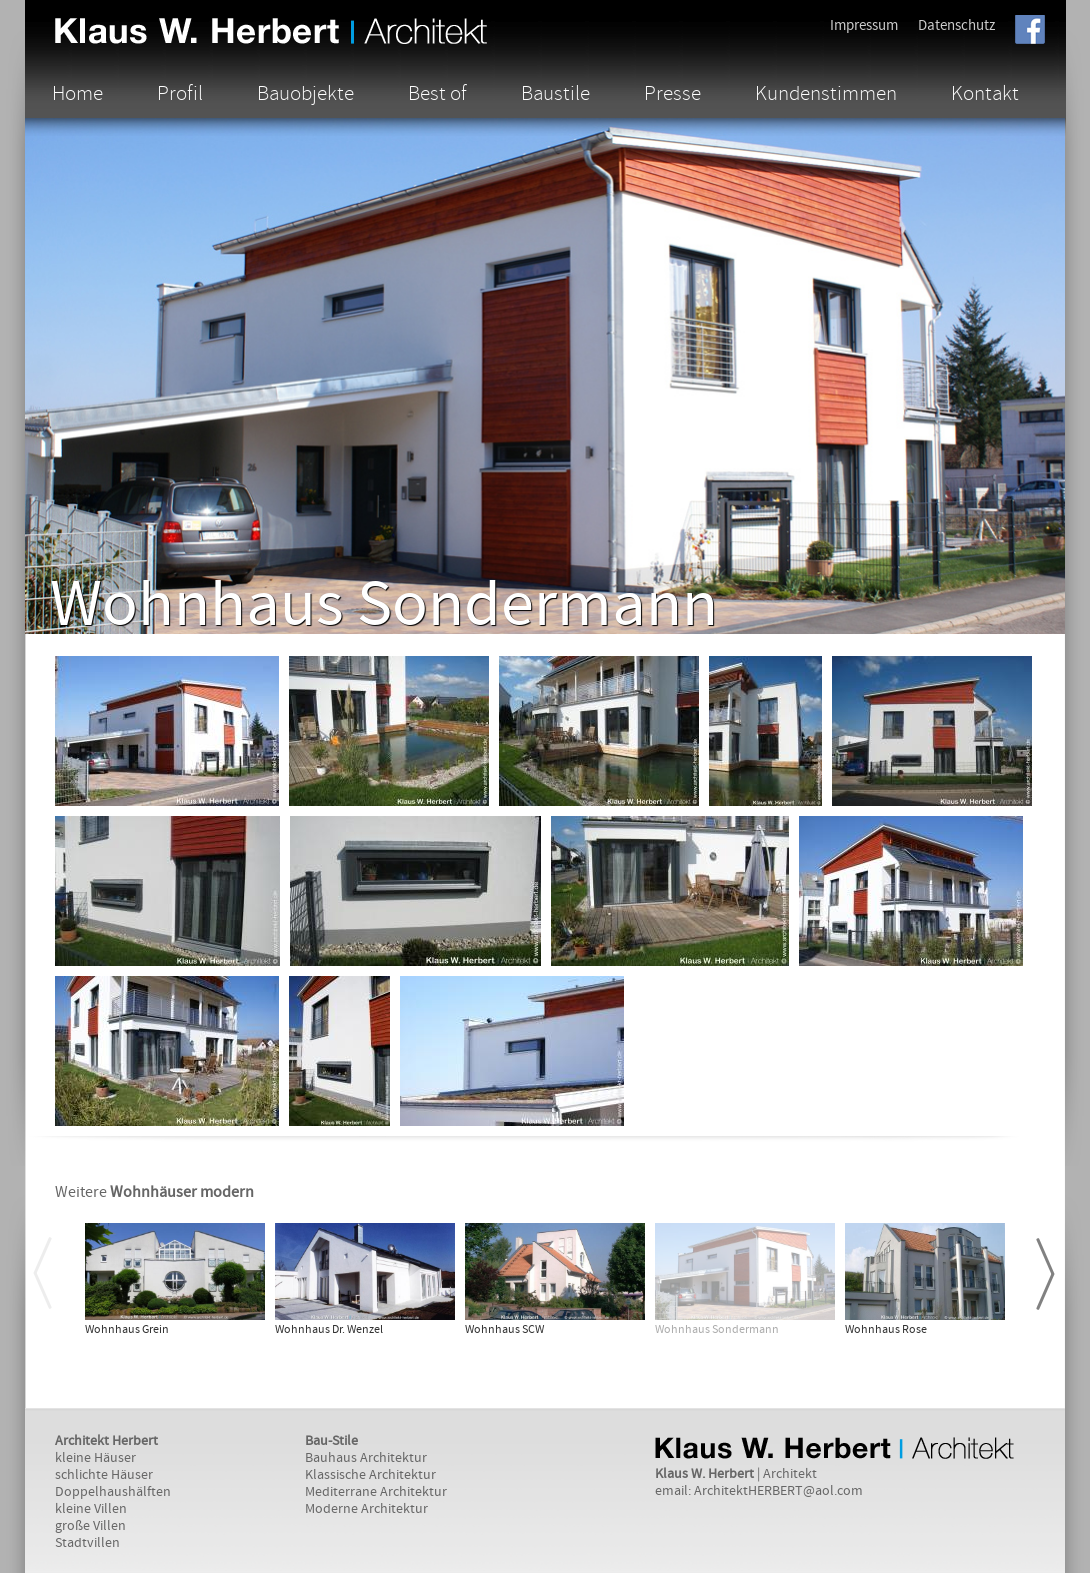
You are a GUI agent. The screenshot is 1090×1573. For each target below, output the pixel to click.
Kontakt (985, 93)
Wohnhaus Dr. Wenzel (329, 1329)
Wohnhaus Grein (127, 1329)
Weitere (154, 1192)
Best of (437, 93)
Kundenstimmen (826, 93)
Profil (180, 93)
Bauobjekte (305, 93)
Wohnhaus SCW (504, 1329)
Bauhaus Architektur (366, 1458)
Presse (672, 93)
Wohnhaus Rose (886, 1329)
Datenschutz (956, 25)
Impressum (864, 25)
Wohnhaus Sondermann (717, 1329)
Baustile (555, 93)
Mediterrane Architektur (376, 1492)
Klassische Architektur (370, 1475)
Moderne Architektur (366, 1509)
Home (77, 93)
